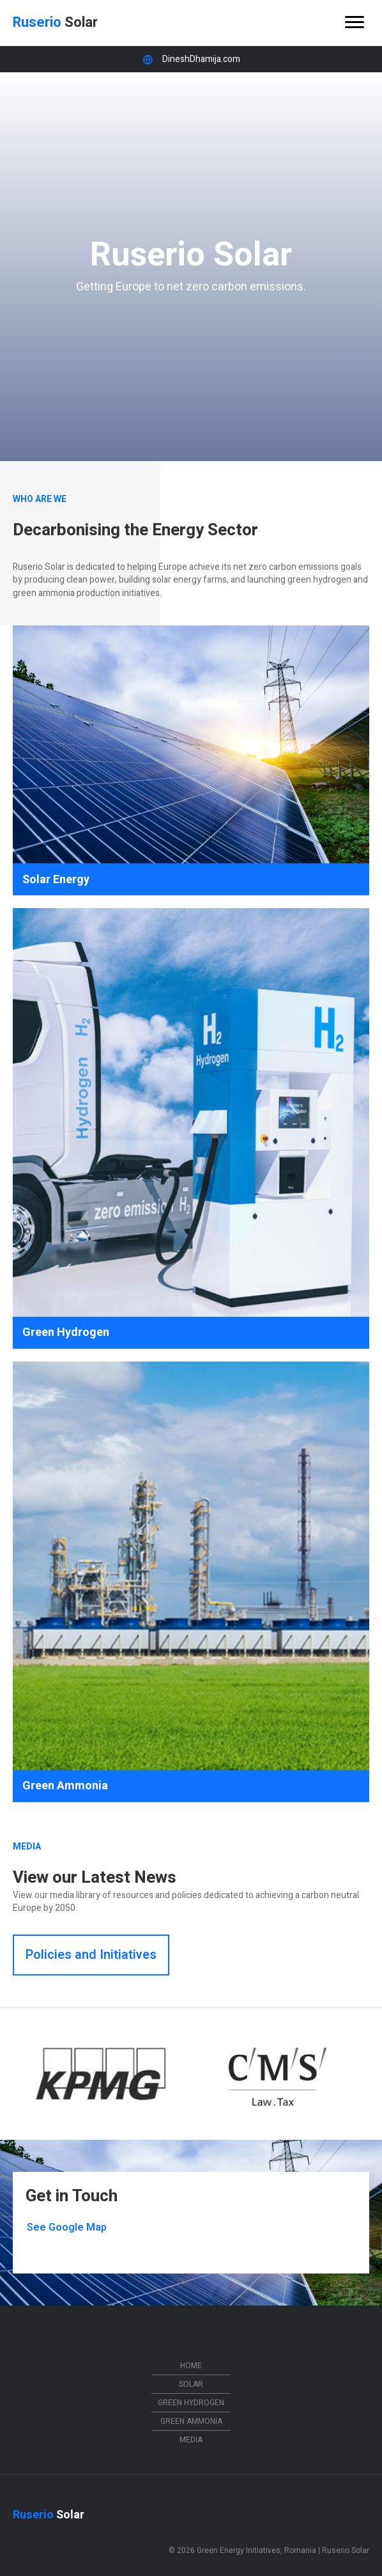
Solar (191, 2384)
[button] (91, 1955)
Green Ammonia (191, 2421)
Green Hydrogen (191, 2402)
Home (191, 2365)
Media (191, 2440)
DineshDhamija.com (201, 59)
